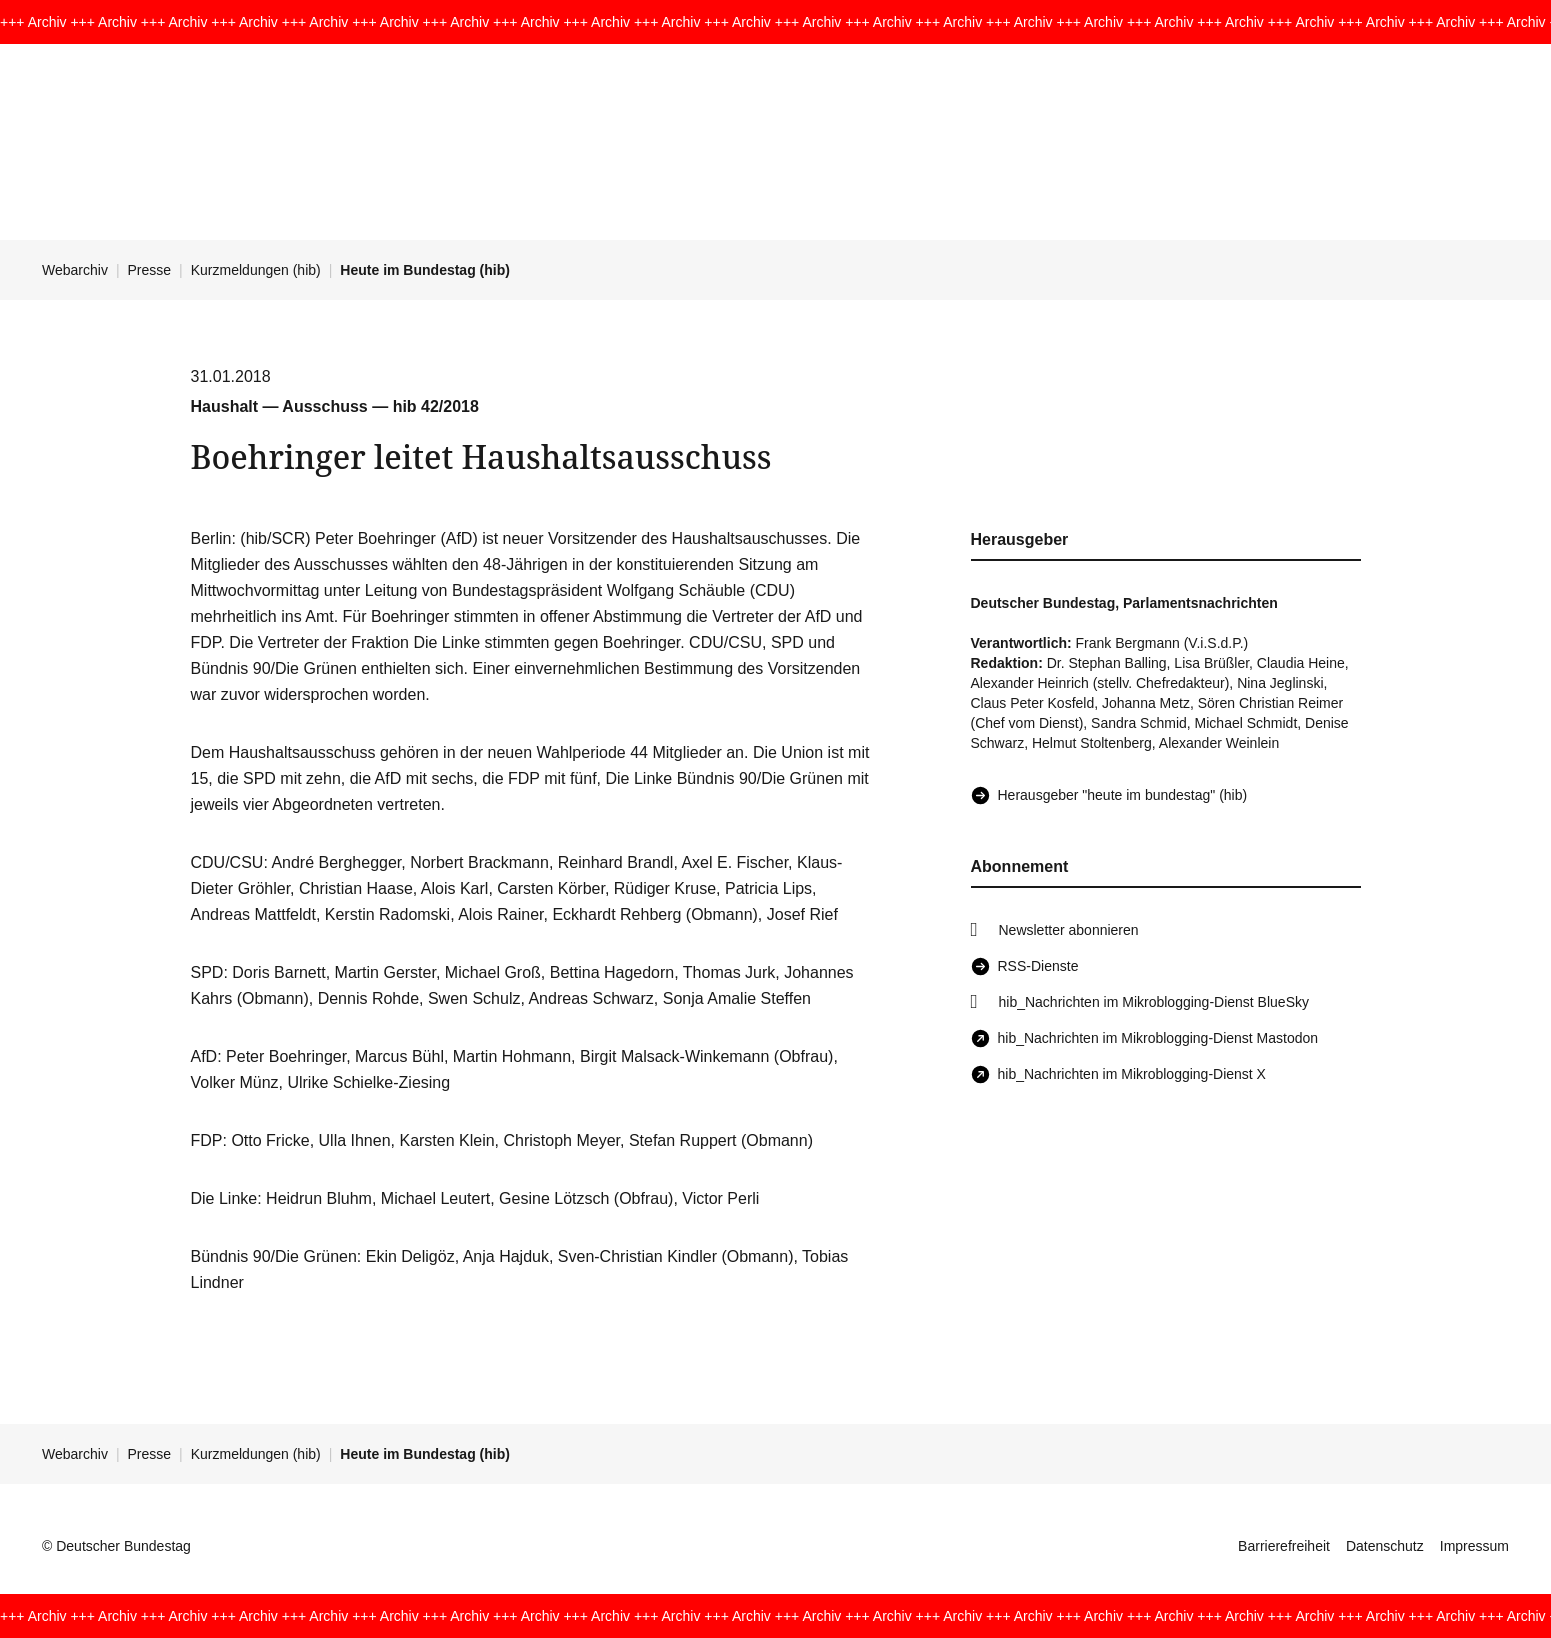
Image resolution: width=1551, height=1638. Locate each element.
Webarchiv (75, 270)
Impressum (1474, 1546)
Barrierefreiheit (1284, 1546)
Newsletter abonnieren (1069, 930)
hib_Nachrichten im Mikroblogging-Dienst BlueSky (1154, 1002)
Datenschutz (1385, 1546)
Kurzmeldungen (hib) (256, 270)
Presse (150, 270)
